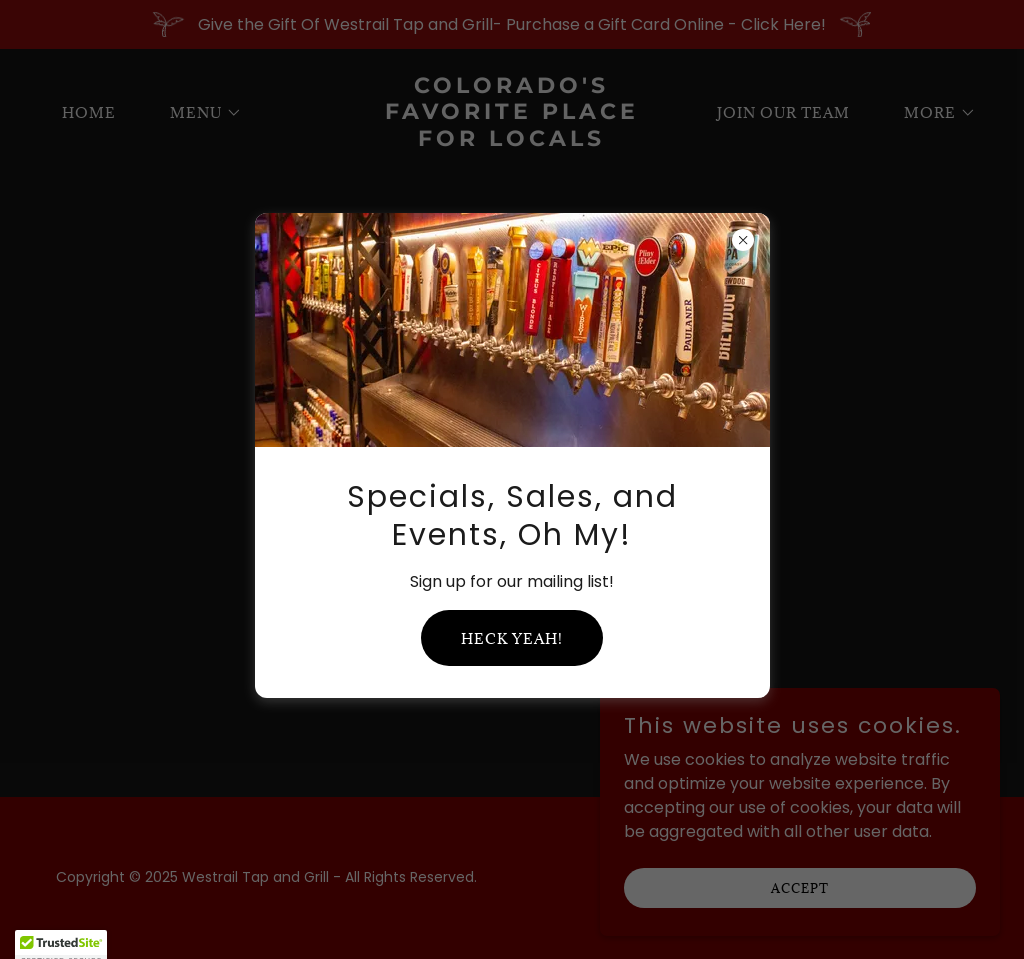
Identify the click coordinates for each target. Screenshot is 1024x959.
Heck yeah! (512, 638)
